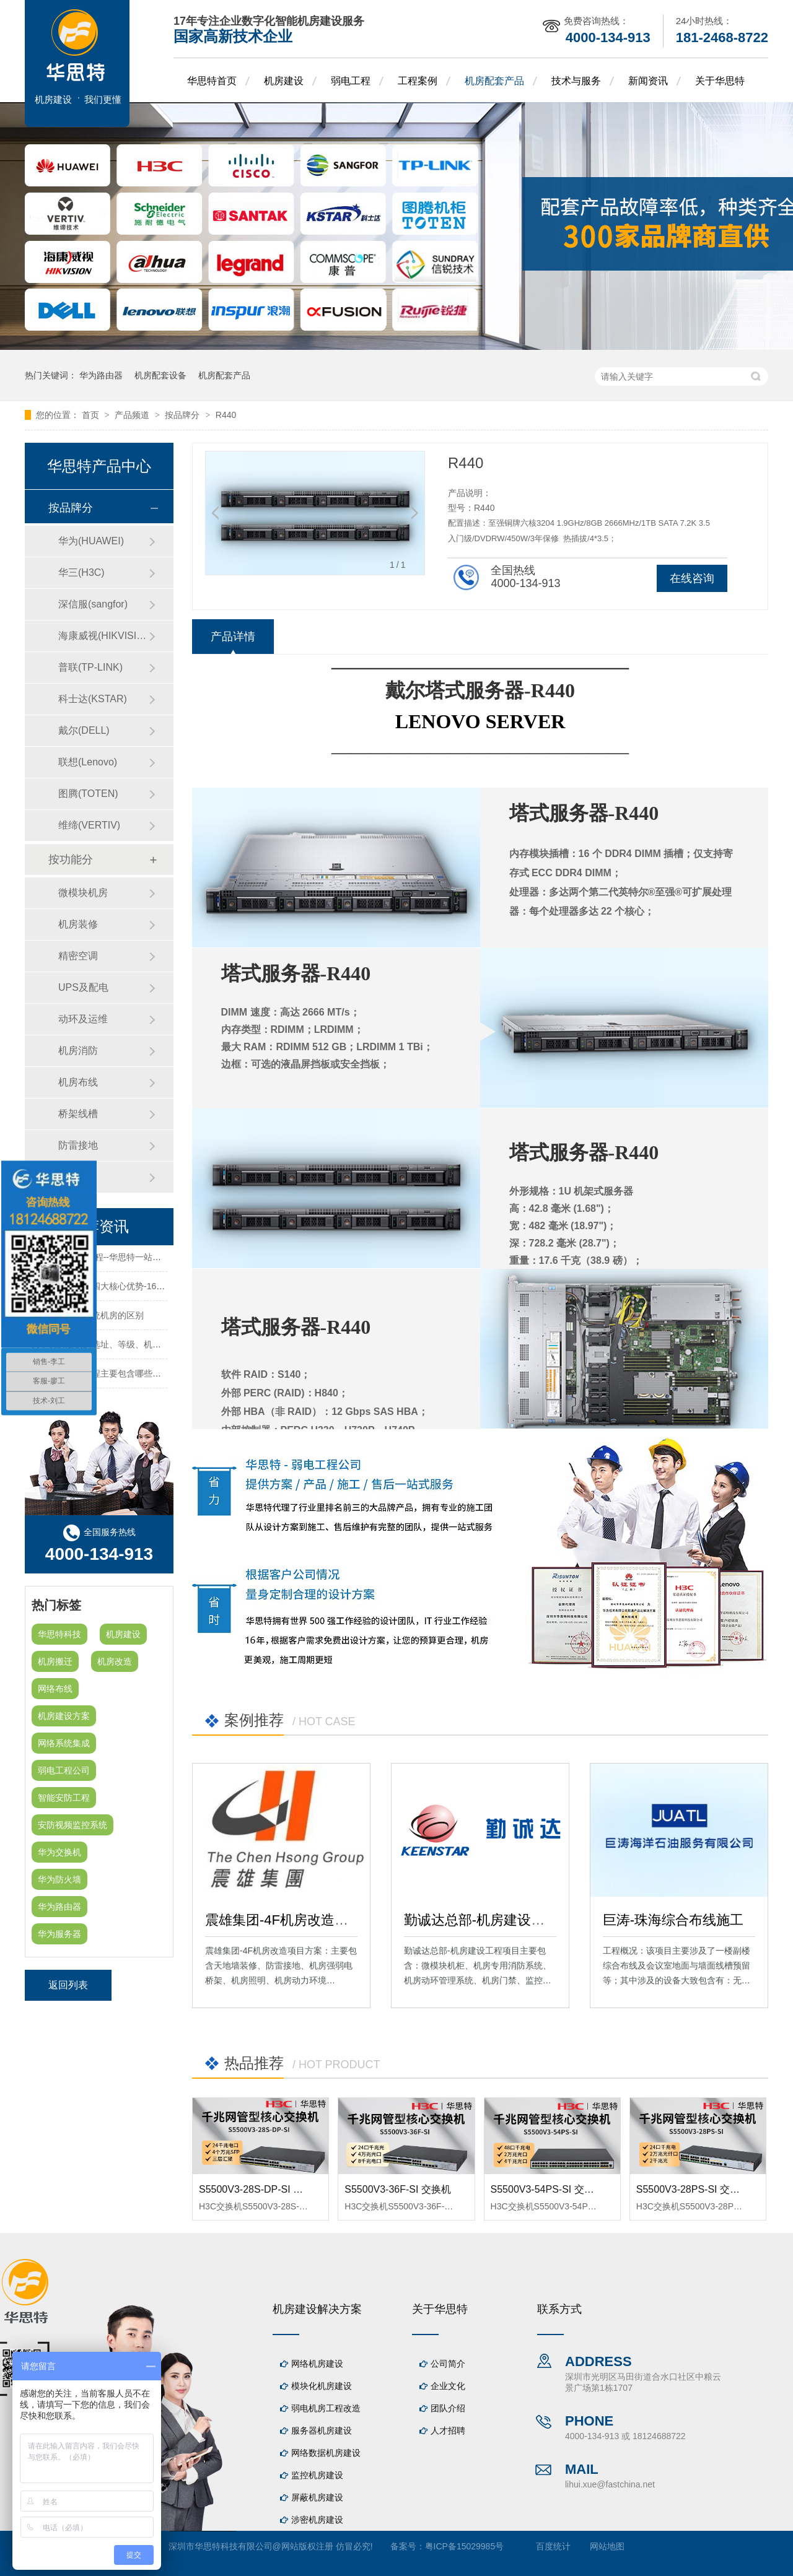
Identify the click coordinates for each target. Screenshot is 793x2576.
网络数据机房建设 (326, 2453)
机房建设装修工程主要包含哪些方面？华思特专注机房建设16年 (153, 1378)
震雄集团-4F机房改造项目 (283, 1920)
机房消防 (78, 1050)
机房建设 (284, 81)
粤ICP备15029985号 (464, 2546)
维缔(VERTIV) (89, 825)
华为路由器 (101, 375)
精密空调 (78, 956)
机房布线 (78, 1082)
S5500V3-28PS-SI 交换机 (693, 2189)
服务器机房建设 (321, 2430)
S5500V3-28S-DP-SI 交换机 (261, 2189)
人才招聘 (448, 2430)
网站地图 (607, 2546)
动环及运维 (83, 1019)
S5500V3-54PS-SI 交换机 (547, 2189)
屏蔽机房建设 (317, 2497)
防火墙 (73, 1177)
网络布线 (55, 1689)
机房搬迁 (55, 1661)
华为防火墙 (59, 1879)
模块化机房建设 (321, 2386)
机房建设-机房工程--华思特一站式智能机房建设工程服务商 (143, 1261)
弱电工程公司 (64, 1770)
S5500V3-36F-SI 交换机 (397, 2189)
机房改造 (114, 1661)
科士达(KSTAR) (92, 699)
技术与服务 (576, 81)
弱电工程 (350, 81)
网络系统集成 (64, 1743)
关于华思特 (720, 81)
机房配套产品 (494, 81)
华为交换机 (59, 1852)
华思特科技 (59, 1634)
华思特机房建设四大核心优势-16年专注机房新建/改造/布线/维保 (153, 1290)
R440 (226, 415)
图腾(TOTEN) (88, 793)
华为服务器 (59, 1934)
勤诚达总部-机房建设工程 (481, 1920)
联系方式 (559, 2309)
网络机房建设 (317, 2364)
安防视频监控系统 (72, 1825)
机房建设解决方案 (317, 2309)
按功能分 (70, 859)
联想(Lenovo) (87, 762)
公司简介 (448, 2364)
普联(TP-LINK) (90, 667)
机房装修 (78, 924)
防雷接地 (78, 1145)
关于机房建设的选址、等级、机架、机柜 (109, 1349)
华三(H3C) (81, 572)
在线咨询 (692, 578)
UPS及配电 (83, 987)
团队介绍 (448, 2408)
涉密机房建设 (317, 2520)
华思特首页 (212, 81)
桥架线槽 (78, 1113)
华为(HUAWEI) (91, 541)
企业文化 (448, 2386)
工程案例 (417, 81)
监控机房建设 (317, 2475)
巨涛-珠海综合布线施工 (673, 1920)
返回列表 (68, 1985)
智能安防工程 (64, 1798)
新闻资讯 (648, 81)
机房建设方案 (64, 1716)
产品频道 (133, 415)
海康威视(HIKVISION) (103, 635)
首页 (92, 415)
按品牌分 (183, 415)
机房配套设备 (160, 375)
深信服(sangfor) (93, 604)
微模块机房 (83, 892)
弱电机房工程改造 (326, 2408)
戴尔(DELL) (84, 730)
